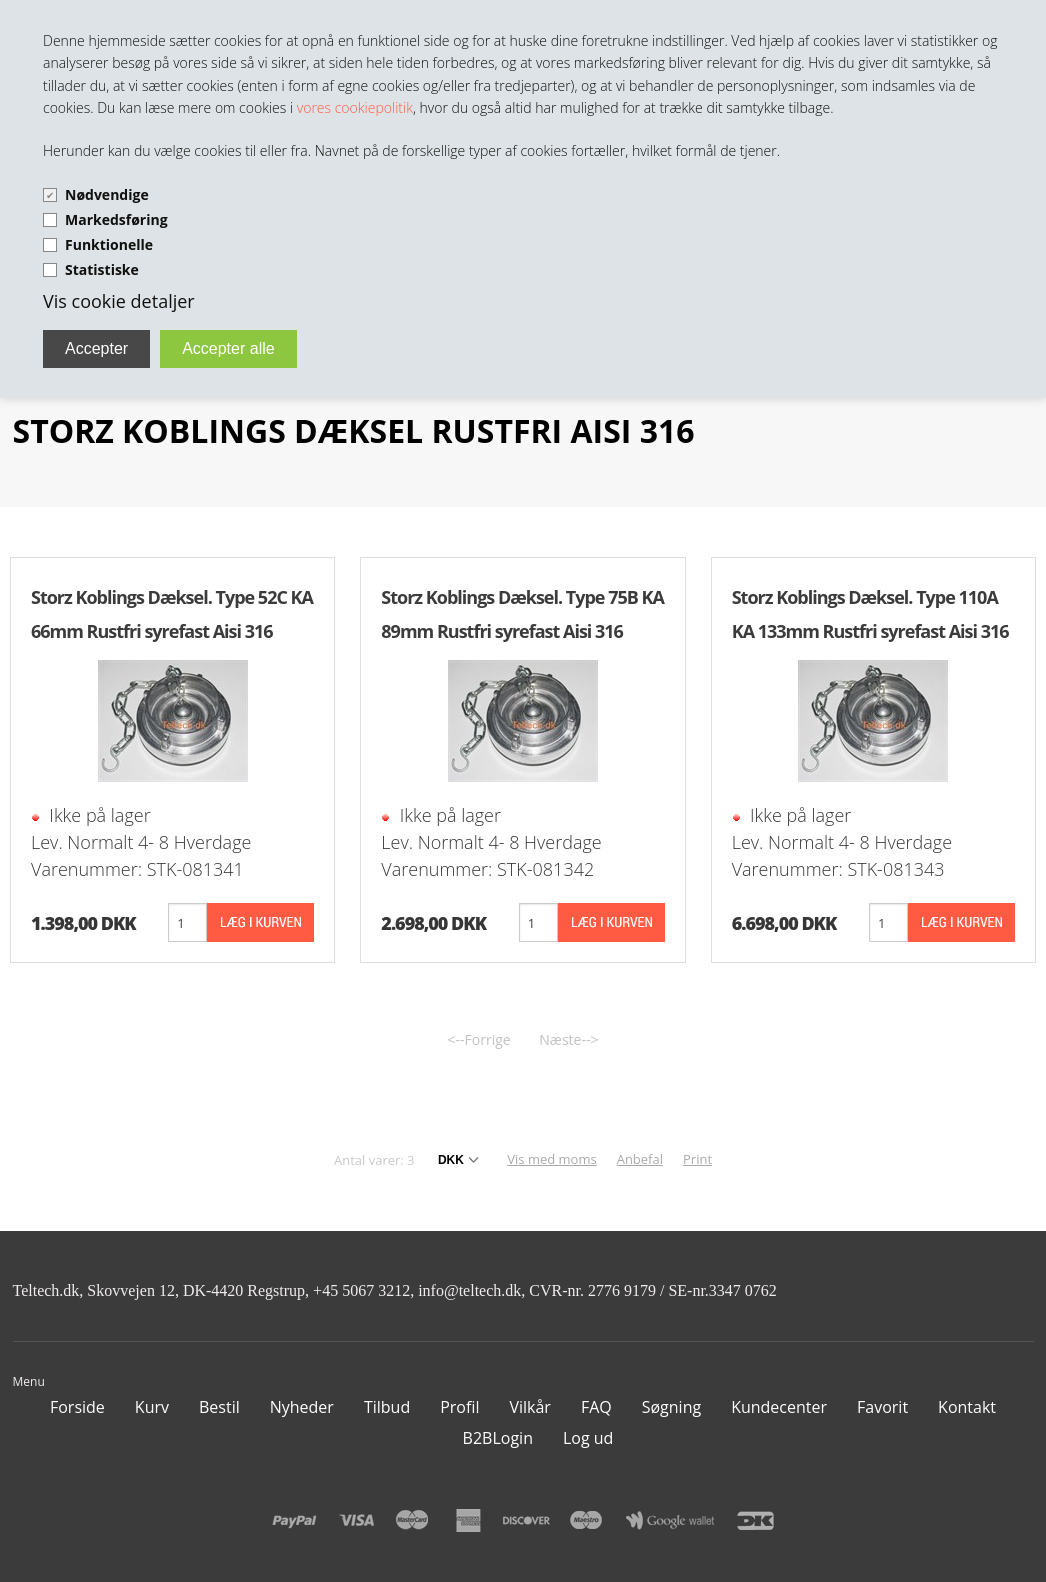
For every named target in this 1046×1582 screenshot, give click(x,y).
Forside (77, 1407)
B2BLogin (498, 1438)
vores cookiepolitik (355, 107)
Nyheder (302, 1407)
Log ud (588, 1438)
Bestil (219, 1407)
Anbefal (640, 1159)
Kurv (152, 1407)
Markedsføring (116, 219)
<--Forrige (479, 1039)
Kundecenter (779, 1407)
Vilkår (529, 1407)
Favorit (882, 1407)
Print (697, 1159)
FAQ (596, 1407)
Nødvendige (107, 194)
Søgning (671, 1407)
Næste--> (568, 1039)
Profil (459, 1407)
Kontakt (967, 1407)
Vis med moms (551, 1159)
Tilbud (387, 1407)
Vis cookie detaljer (119, 301)
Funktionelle (109, 244)
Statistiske (102, 269)
